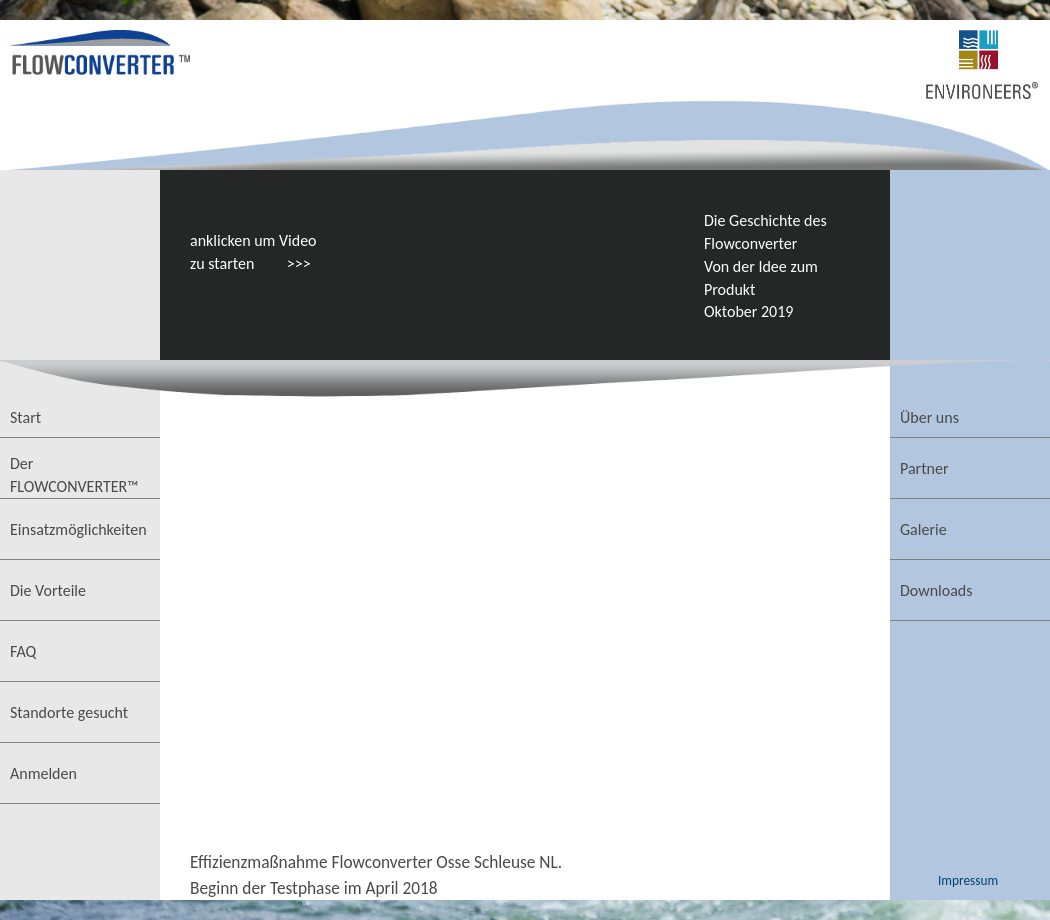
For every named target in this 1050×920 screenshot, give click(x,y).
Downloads (936, 590)
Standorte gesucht (69, 712)
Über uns (929, 417)
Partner (924, 468)
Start (25, 417)
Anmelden (43, 773)
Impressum (968, 880)
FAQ (23, 651)
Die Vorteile (48, 590)
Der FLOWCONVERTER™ (74, 475)
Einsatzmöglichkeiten (78, 529)
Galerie (923, 529)
